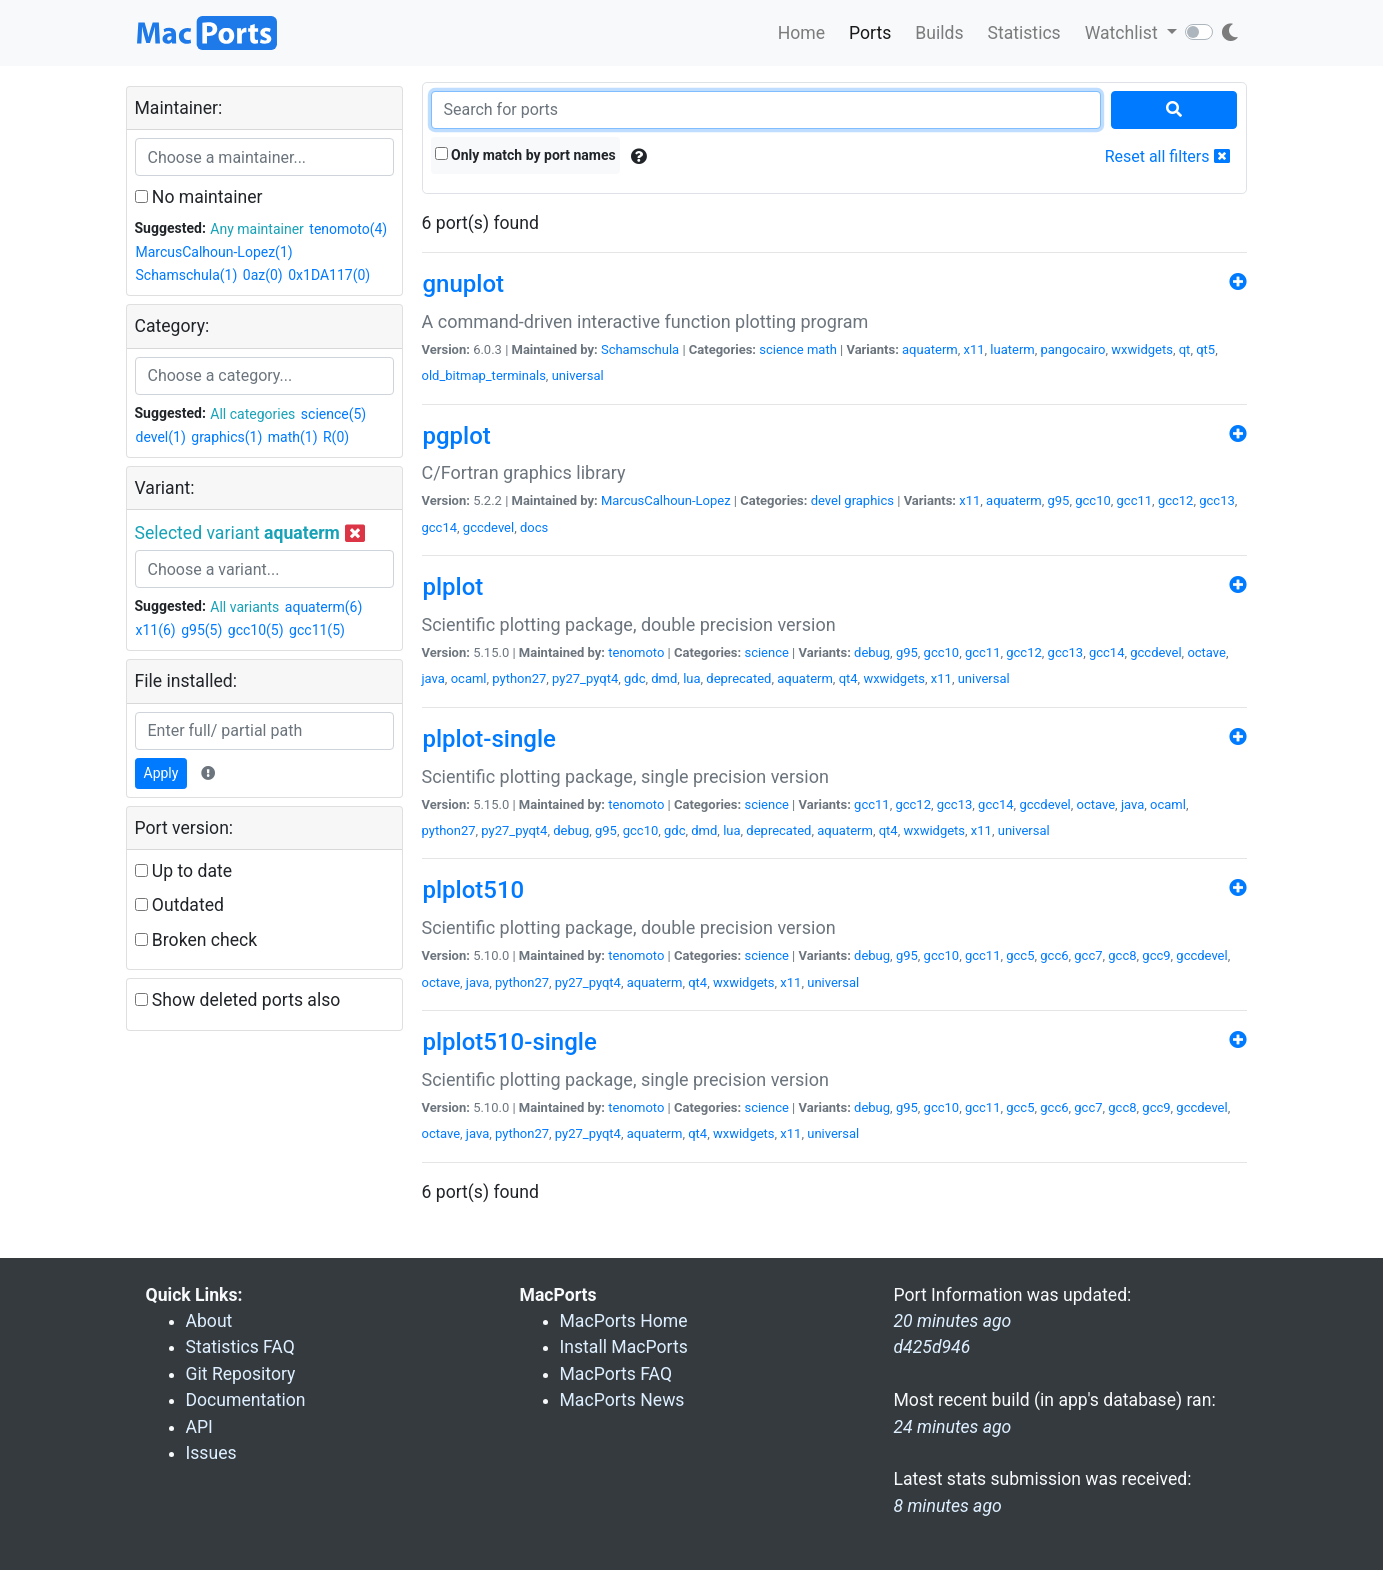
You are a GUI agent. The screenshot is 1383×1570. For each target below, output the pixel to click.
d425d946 (932, 1347)
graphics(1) (226, 437)
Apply (161, 773)
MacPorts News (622, 1400)
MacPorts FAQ (616, 1374)
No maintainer (199, 197)
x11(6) (156, 630)
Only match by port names (525, 155)
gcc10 (1093, 500)
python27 (519, 678)
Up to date (184, 871)
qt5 (1205, 349)
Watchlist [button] (1123, 33)
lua (691, 678)
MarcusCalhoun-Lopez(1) (214, 252)
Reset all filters (1167, 156)
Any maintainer (257, 229)
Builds (939, 33)
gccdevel (488, 527)
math (822, 349)
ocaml (469, 678)
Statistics (1023, 33)
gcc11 (1135, 500)
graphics (869, 500)
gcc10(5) (256, 630)
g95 (1059, 500)
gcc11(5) (317, 630)
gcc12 (1176, 500)
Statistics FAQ (240, 1347)
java (433, 678)
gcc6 (1054, 955)
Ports (870, 33)
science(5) (333, 414)
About (209, 1321)
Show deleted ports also (238, 1000)
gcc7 (1088, 955)
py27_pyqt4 (585, 678)
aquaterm (930, 349)
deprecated (738, 678)
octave (1206, 652)
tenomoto (636, 652)
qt (1185, 349)
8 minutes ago (948, 1506)
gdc (634, 678)
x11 (973, 349)
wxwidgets (1142, 349)
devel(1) (161, 437)
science (781, 349)
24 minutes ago (953, 1427)
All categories (252, 414)
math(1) (293, 437)
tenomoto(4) (348, 229)
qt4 (848, 678)
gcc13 (1217, 500)
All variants (244, 607)
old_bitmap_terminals (484, 375)
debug (872, 652)
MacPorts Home (624, 1321)
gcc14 (440, 527)
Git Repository (241, 1374)
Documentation (246, 1400)
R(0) (336, 437)
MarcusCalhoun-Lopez (666, 500)
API (199, 1427)
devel (826, 500)
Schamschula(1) (187, 275)
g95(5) (201, 630)
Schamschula (640, 349)
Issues (211, 1453)
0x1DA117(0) (329, 275)
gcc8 (1122, 955)
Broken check (196, 940)
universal (578, 375)
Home (801, 33)
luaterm (1012, 349)
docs (534, 527)
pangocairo (1073, 349)
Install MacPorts (624, 1347)
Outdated (179, 905)
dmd (664, 678)
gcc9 (1156, 955)
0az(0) (263, 275)
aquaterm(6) (323, 607)
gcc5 (1020, 955)
